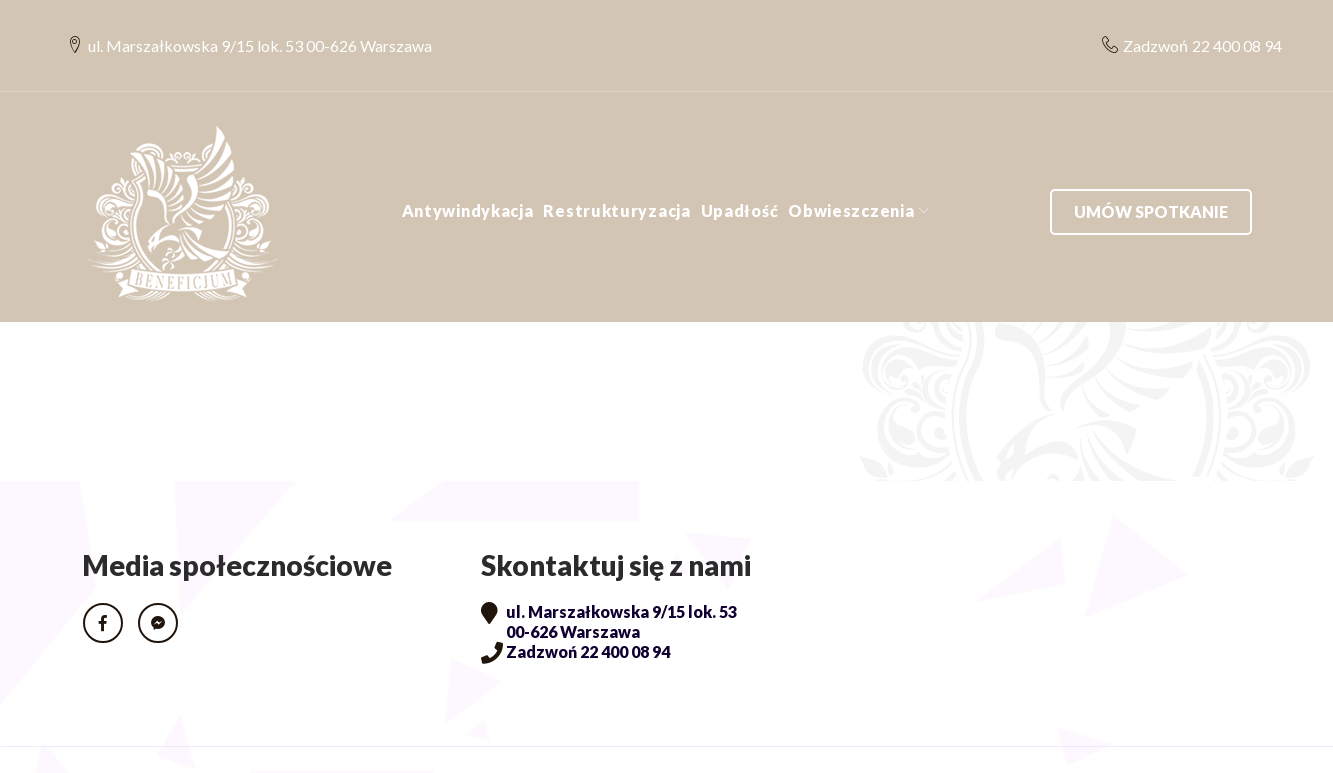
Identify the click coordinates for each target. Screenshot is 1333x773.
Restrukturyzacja (616, 171)
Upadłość (740, 171)
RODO (111, 739)
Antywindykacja (468, 171)
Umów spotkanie (1151, 171)
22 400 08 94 (1222, 25)
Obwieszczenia (851, 171)
